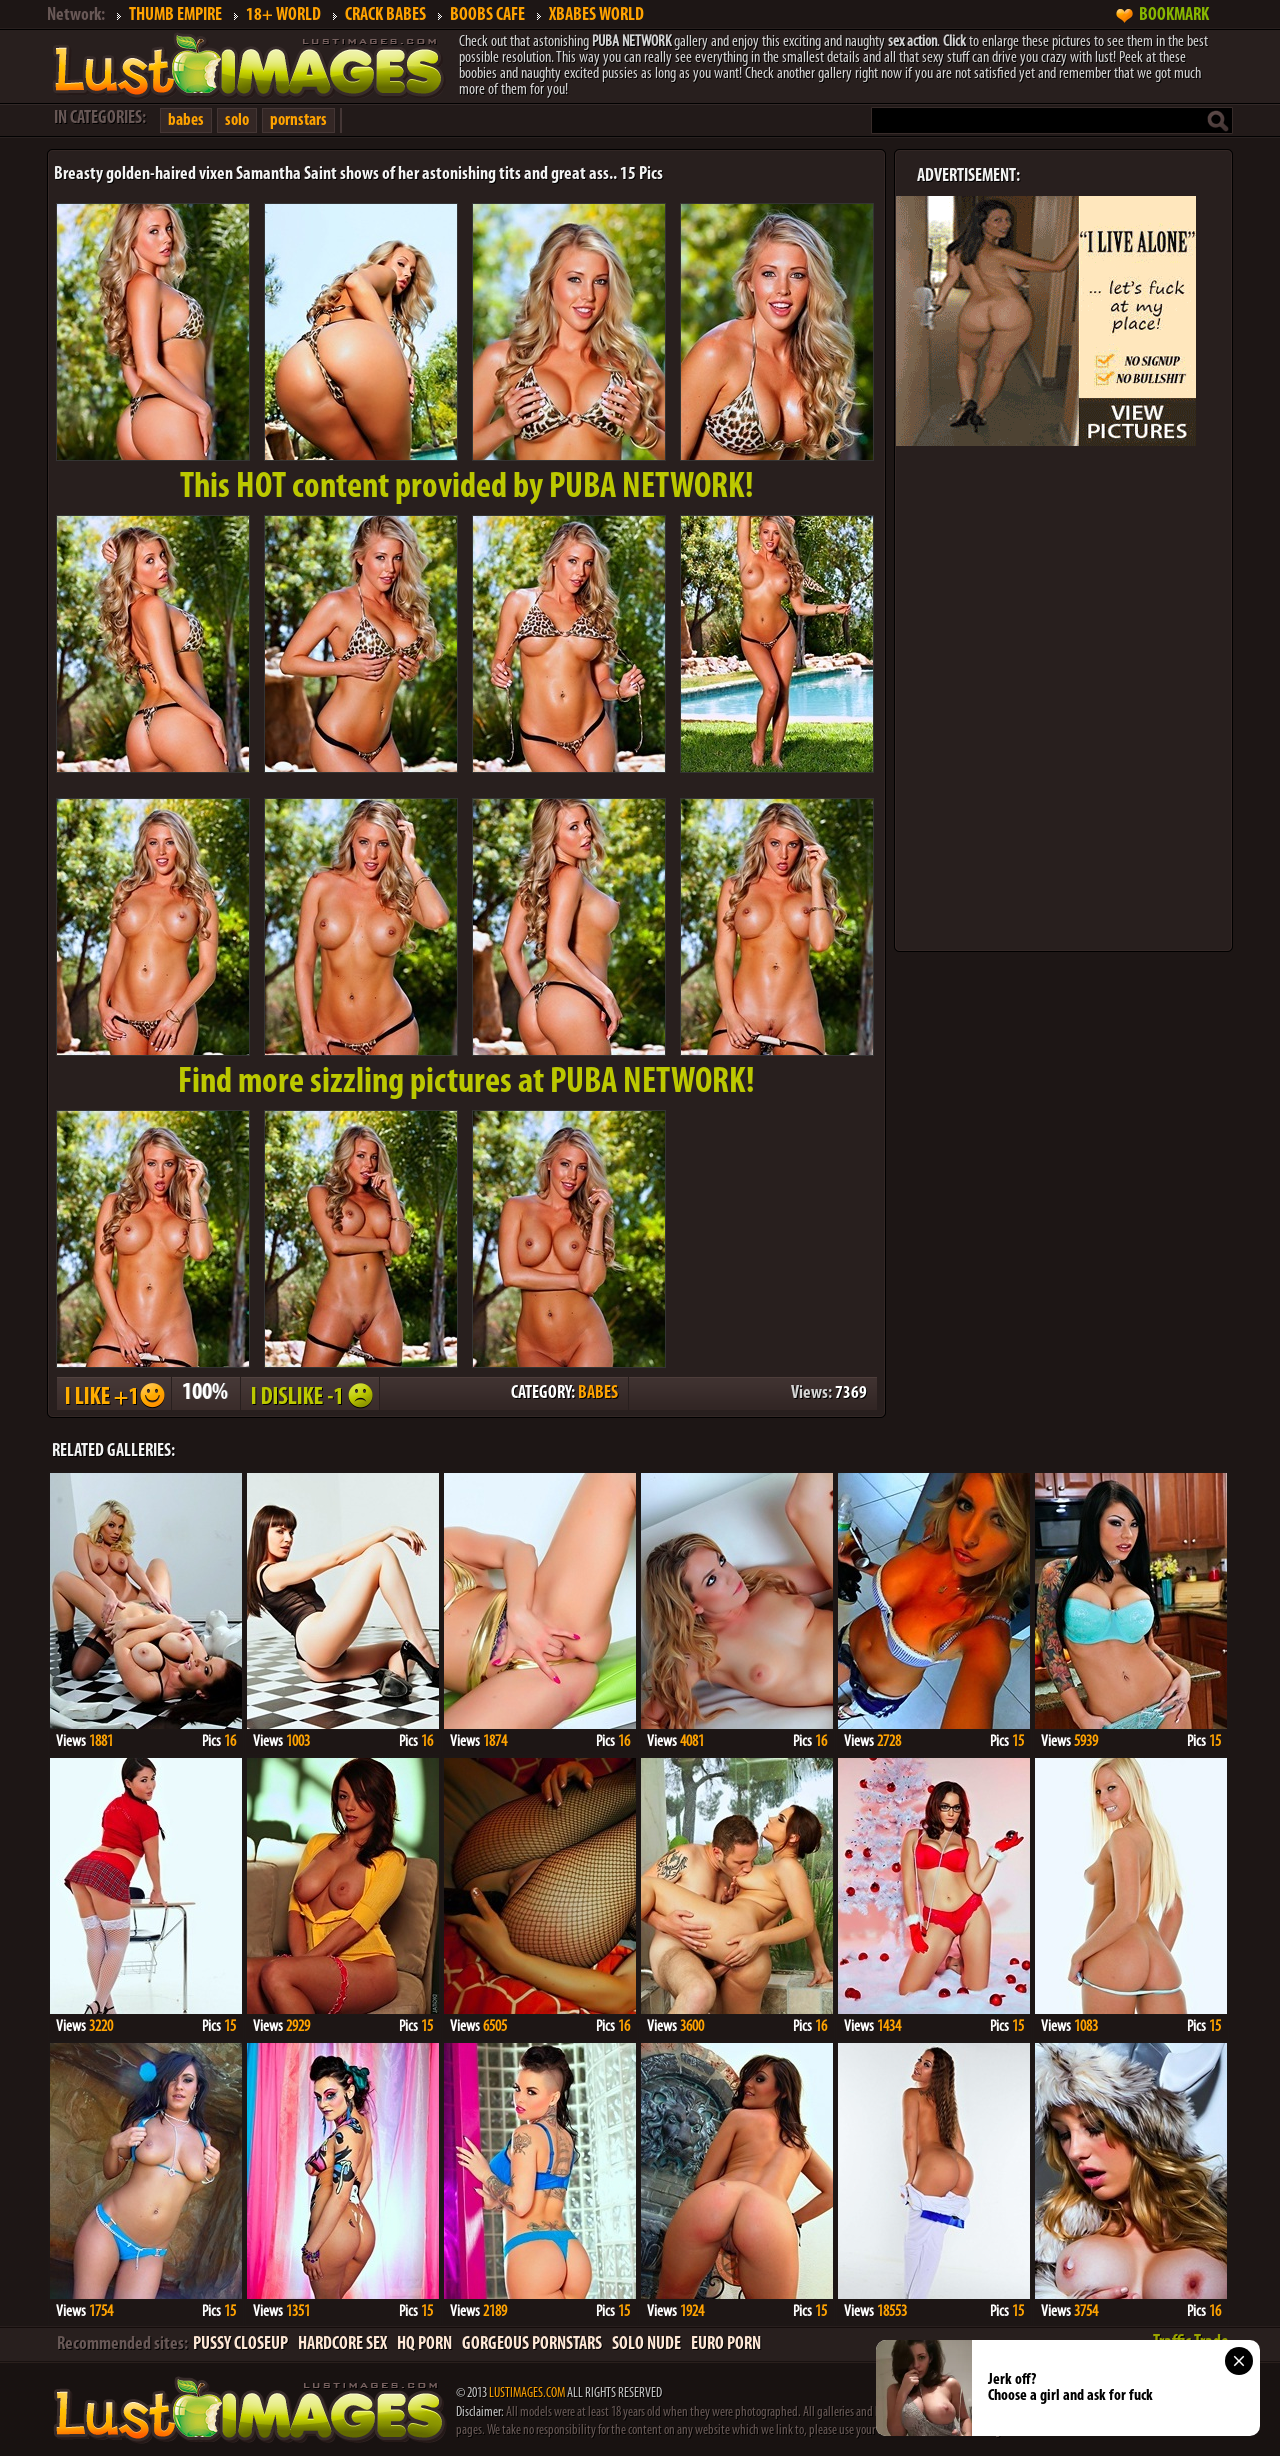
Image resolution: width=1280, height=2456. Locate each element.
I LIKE (113, 1393)
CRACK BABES (385, 15)
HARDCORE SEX (342, 2344)
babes (186, 120)
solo (237, 120)
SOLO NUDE (646, 2344)
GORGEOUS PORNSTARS (532, 2344)
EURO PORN (726, 2344)
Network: (76, 15)
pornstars (298, 120)
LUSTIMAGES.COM (527, 2393)
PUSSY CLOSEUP (240, 2344)
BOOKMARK (1174, 15)
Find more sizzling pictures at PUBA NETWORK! (466, 1083)
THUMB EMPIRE (175, 15)
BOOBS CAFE (487, 15)
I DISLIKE (309, 1393)
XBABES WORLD (596, 15)
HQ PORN (424, 2344)
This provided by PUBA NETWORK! (467, 488)
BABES (598, 1393)
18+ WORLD (283, 15)
